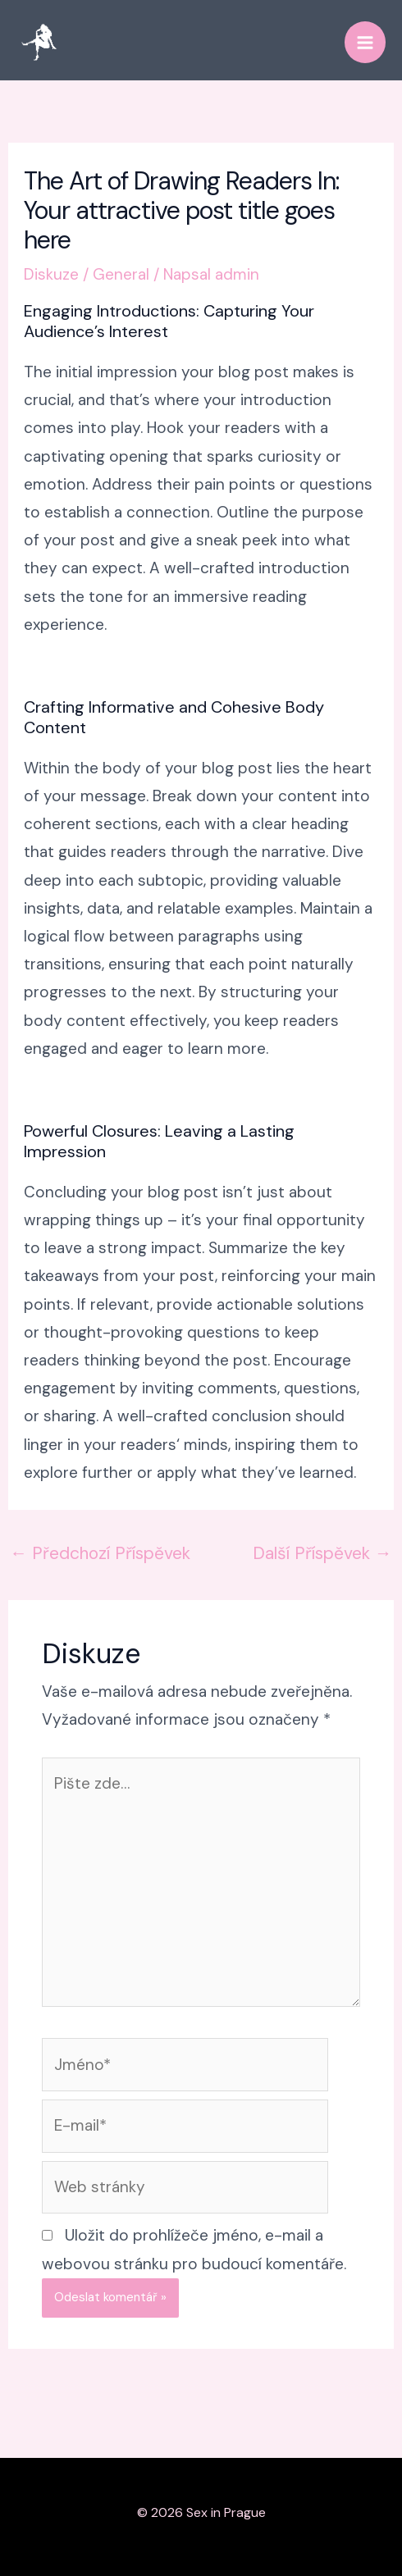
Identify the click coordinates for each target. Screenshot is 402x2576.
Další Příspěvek (322, 1553)
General (121, 274)
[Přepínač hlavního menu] (365, 42)
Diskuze (51, 274)
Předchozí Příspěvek (100, 1553)
